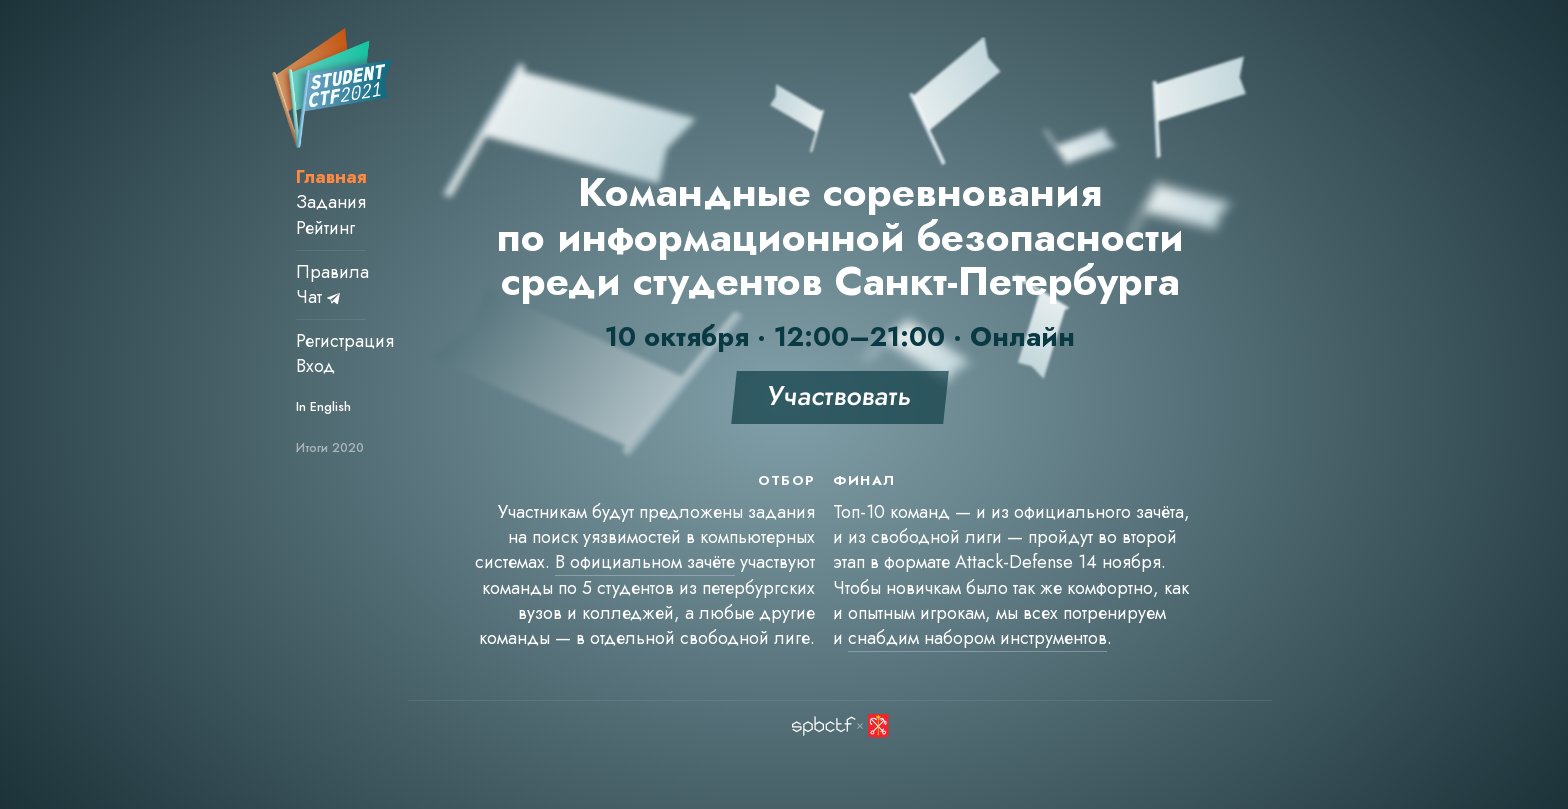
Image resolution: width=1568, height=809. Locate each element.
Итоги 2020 (330, 448)
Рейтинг (325, 228)
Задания (331, 202)
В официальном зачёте (645, 562)
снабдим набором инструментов (977, 638)
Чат (318, 297)
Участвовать (840, 395)
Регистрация (345, 341)
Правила (332, 272)
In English (323, 407)
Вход (315, 366)
